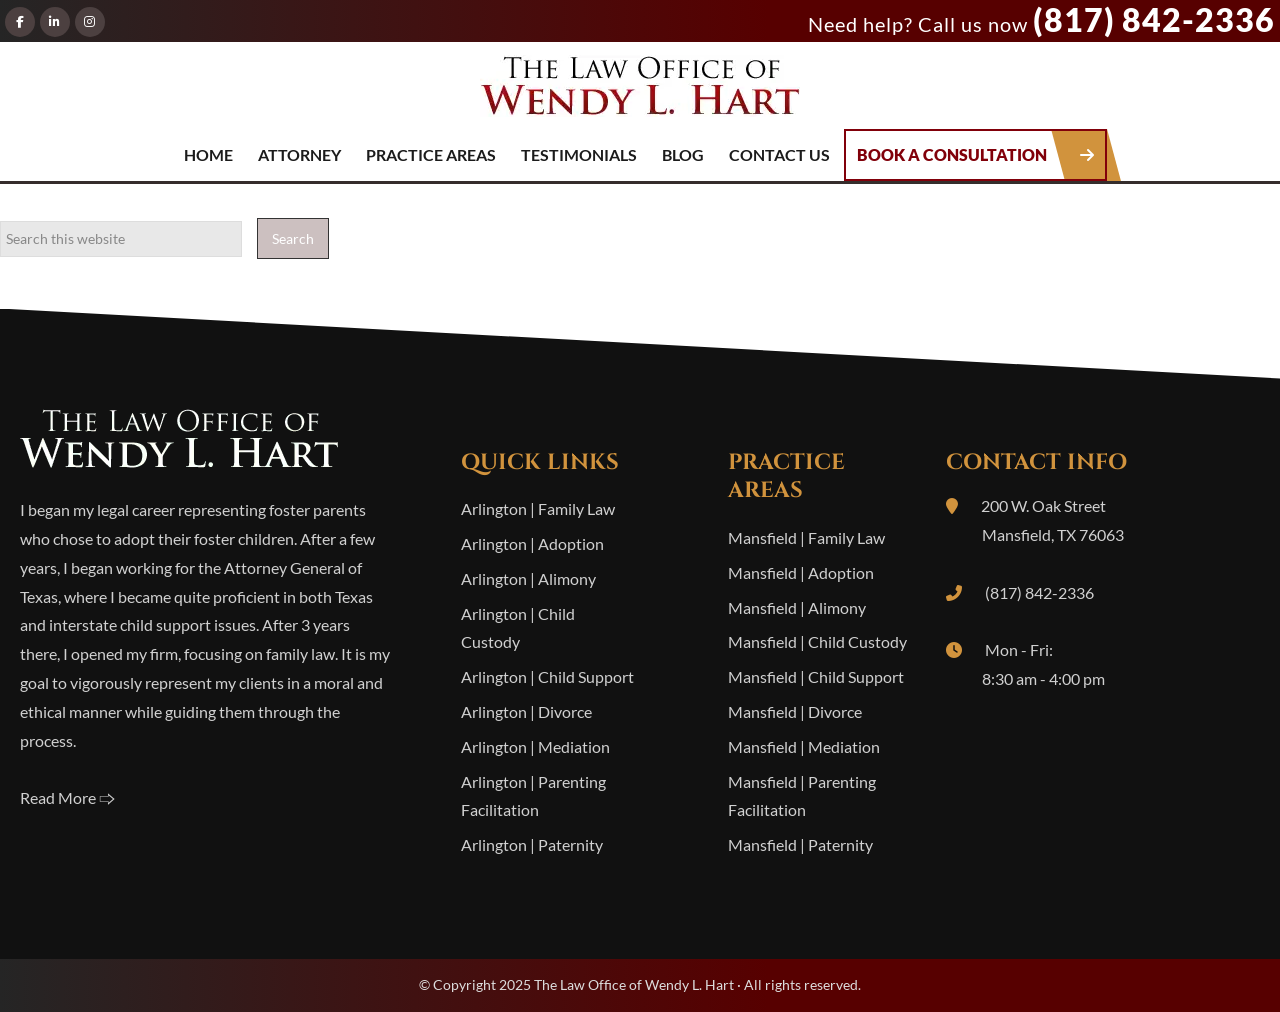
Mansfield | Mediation (804, 746)
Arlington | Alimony (528, 578)
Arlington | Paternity (532, 844)
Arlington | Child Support (547, 676)
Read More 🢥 (67, 797)
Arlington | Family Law (538, 508)
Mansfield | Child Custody (817, 641)
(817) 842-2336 (1154, 19)
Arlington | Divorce (526, 711)
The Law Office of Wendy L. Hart (640, 92)
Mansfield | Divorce (795, 711)
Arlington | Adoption (532, 543)
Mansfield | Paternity (800, 844)
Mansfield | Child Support (816, 676)
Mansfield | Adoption (801, 572)
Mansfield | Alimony (797, 607)
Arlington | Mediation (535, 746)
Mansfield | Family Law (806, 537)
